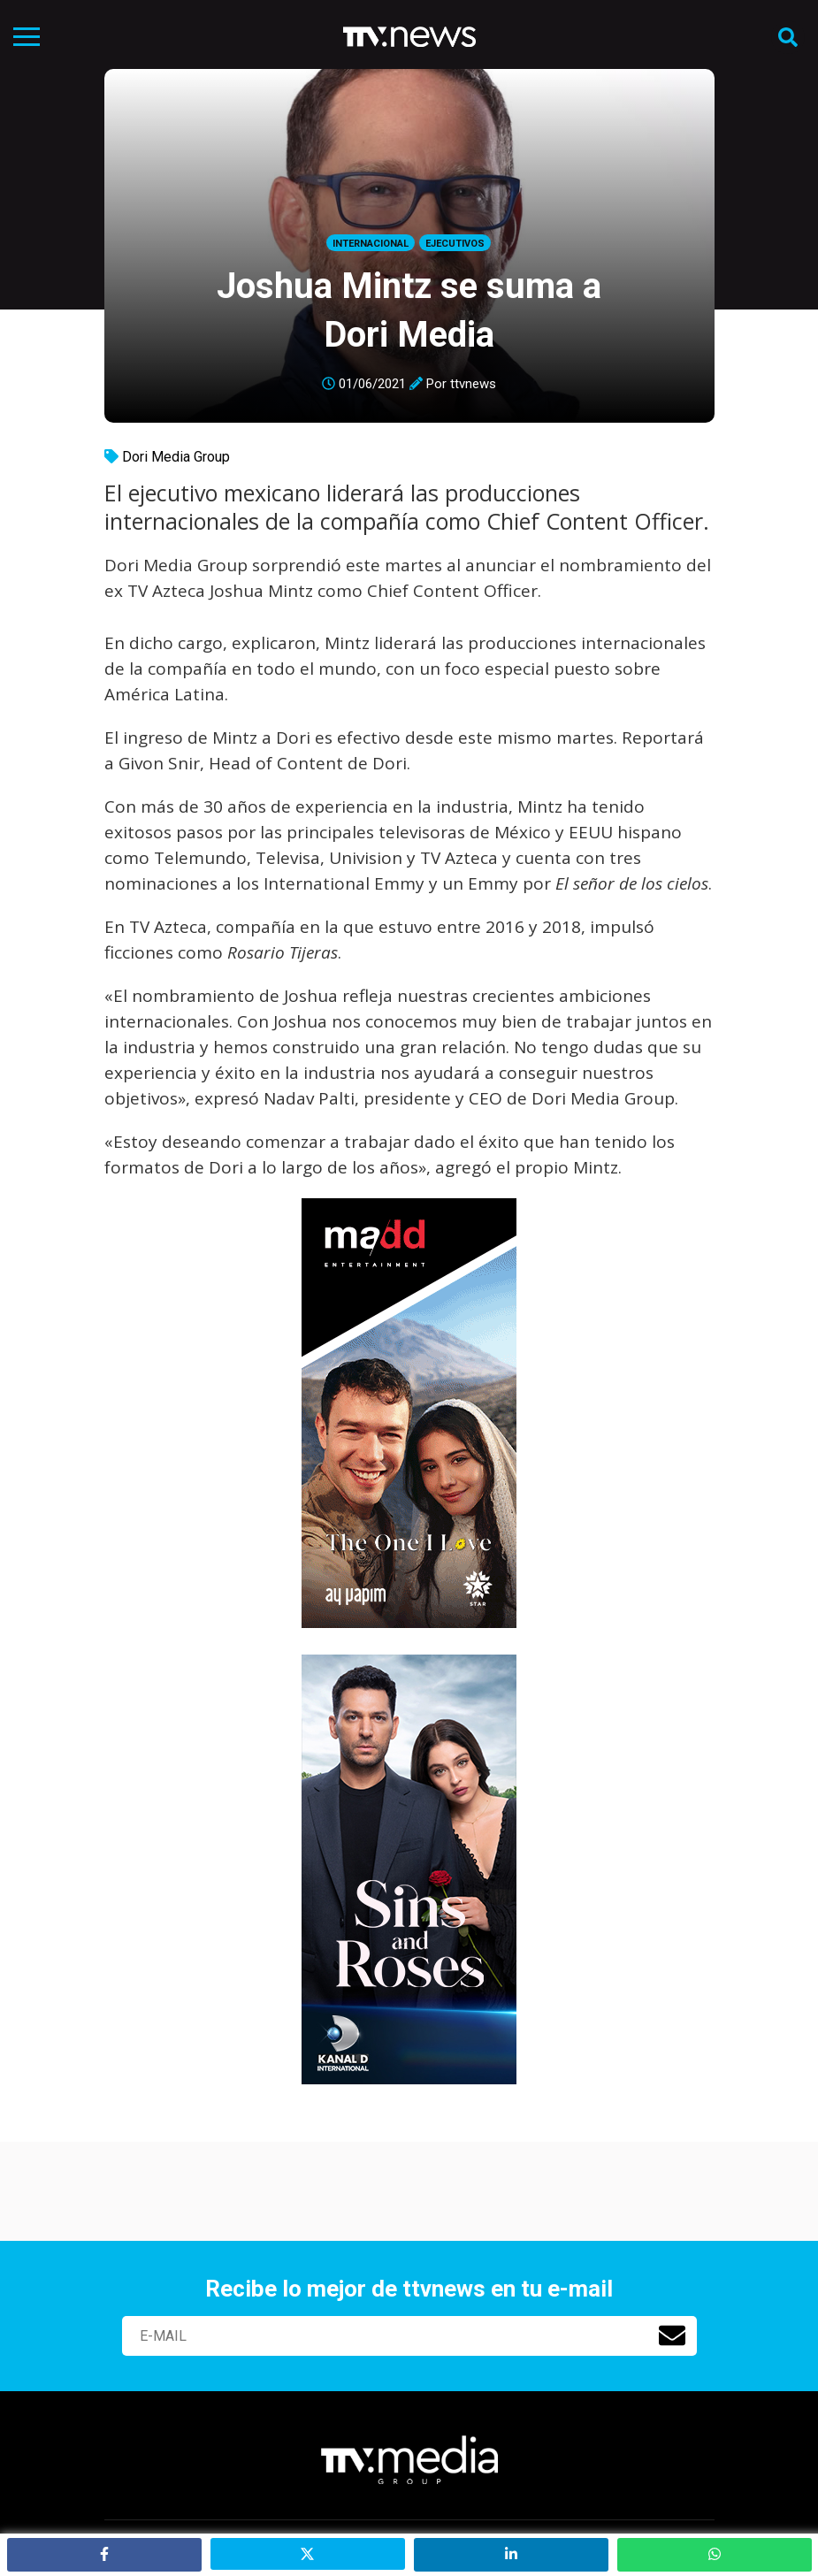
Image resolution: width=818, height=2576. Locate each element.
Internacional (371, 243)
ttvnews (473, 384)
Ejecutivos (455, 243)
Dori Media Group (176, 456)
